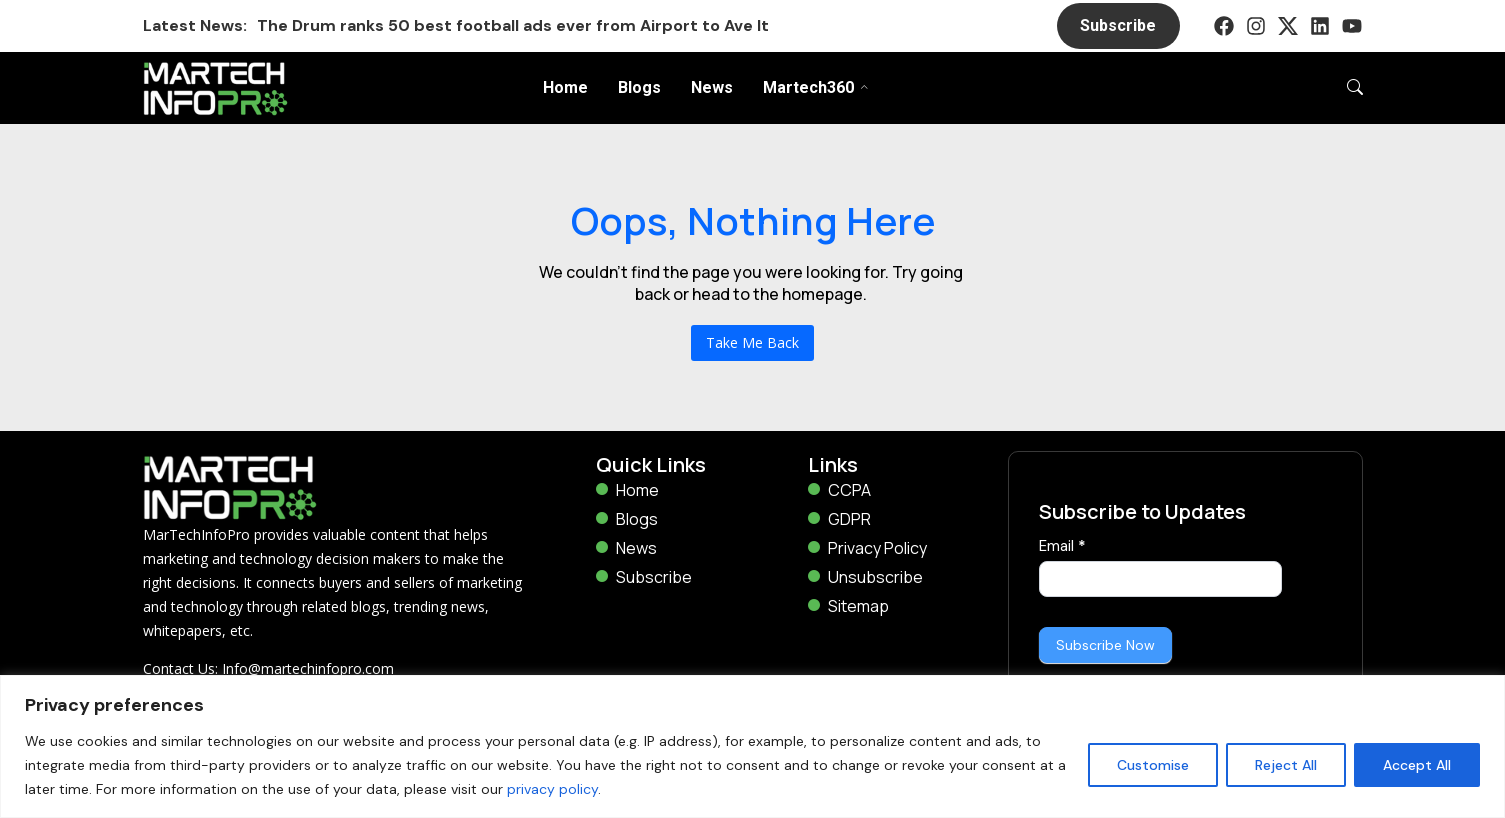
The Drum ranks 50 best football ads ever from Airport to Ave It (513, 25)
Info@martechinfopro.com (308, 668)
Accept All (1417, 765)
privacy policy (552, 789)
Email (1062, 546)
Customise (1153, 765)
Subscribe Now (1105, 645)
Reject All (1286, 765)
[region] (752, 746)
